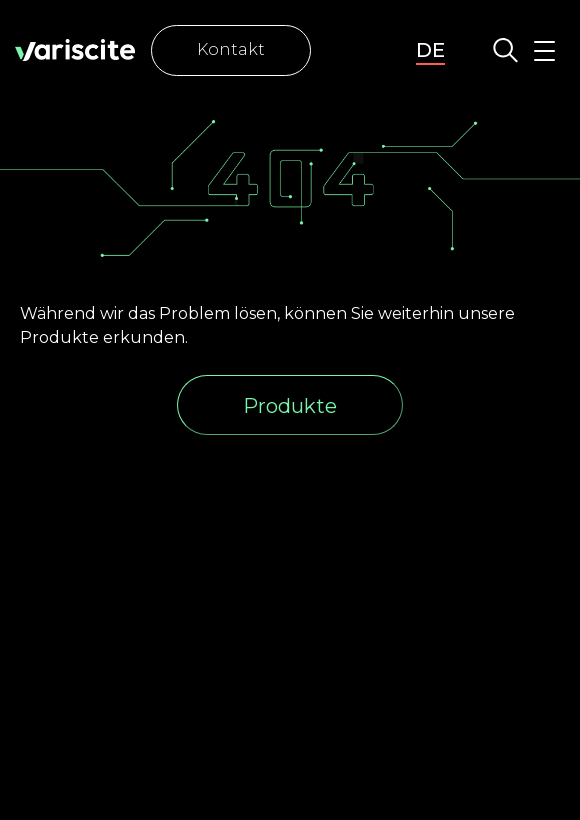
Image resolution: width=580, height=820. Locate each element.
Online (355, 50)
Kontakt (231, 49)
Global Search (505, 50)
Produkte (290, 406)
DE (430, 50)
